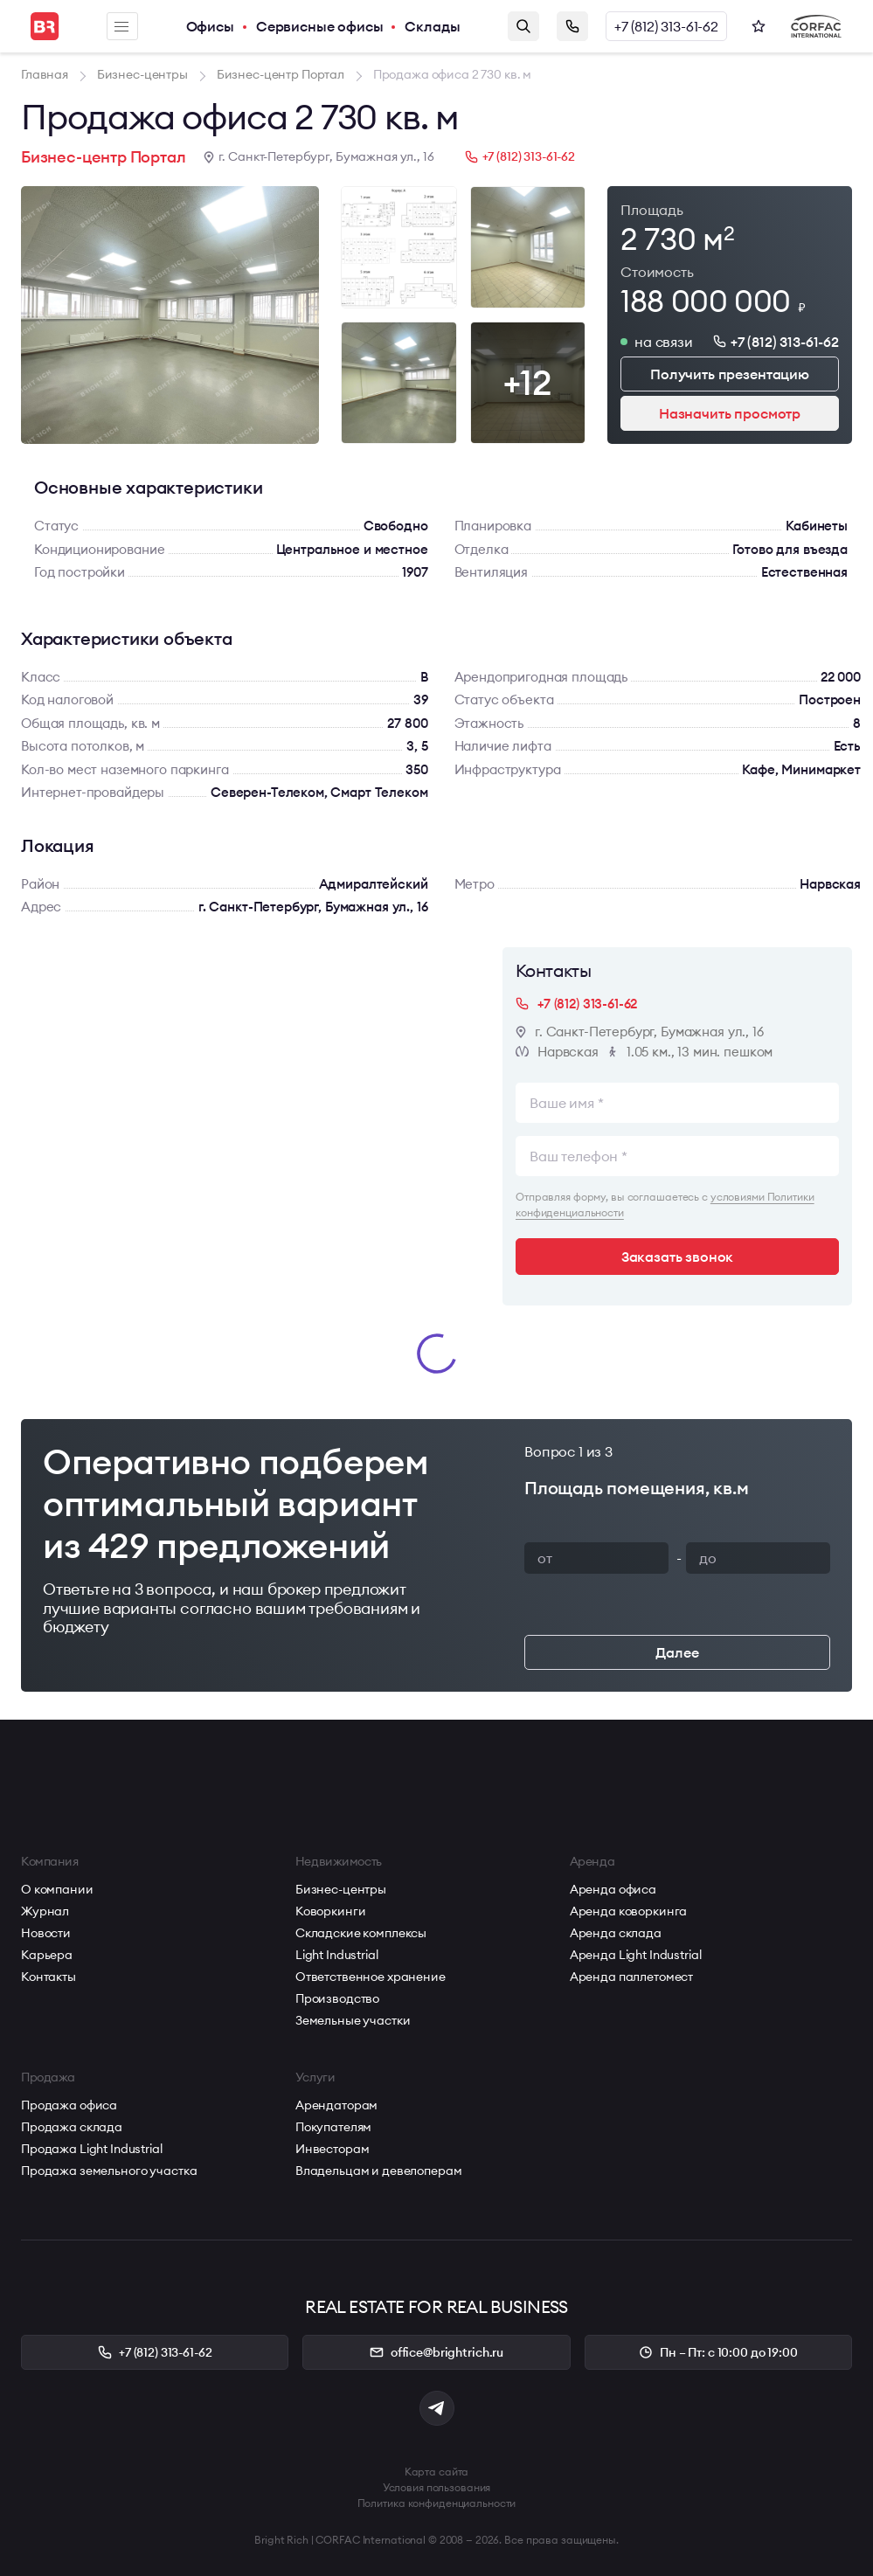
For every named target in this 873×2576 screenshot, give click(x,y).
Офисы (210, 26)
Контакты (48, 1976)
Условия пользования (437, 2487)
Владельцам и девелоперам (378, 2170)
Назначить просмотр (729, 413)
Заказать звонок (572, 26)
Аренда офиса (613, 1889)
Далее (676, 1652)
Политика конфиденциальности (436, 2503)
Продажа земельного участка (109, 2170)
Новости (46, 1933)
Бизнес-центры (340, 1889)
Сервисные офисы (320, 26)
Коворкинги (330, 1911)
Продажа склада (71, 2127)
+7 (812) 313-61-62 (666, 26)
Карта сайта (437, 2471)
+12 (527, 382)
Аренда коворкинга (629, 1911)
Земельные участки (353, 2020)
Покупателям (333, 2127)
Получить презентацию (729, 374)
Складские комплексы (360, 1933)
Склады (432, 26)
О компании (57, 1889)
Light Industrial (336, 1955)
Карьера (47, 1955)
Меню (121, 26)
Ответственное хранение (370, 1976)
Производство (337, 1998)
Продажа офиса (69, 2105)
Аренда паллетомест (631, 1976)
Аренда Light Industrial (636, 1955)
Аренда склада (616, 1933)
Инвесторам (332, 2149)
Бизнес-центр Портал (103, 157)
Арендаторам (336, 2105)
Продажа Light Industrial (92, 2149)
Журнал (45, 1911)
